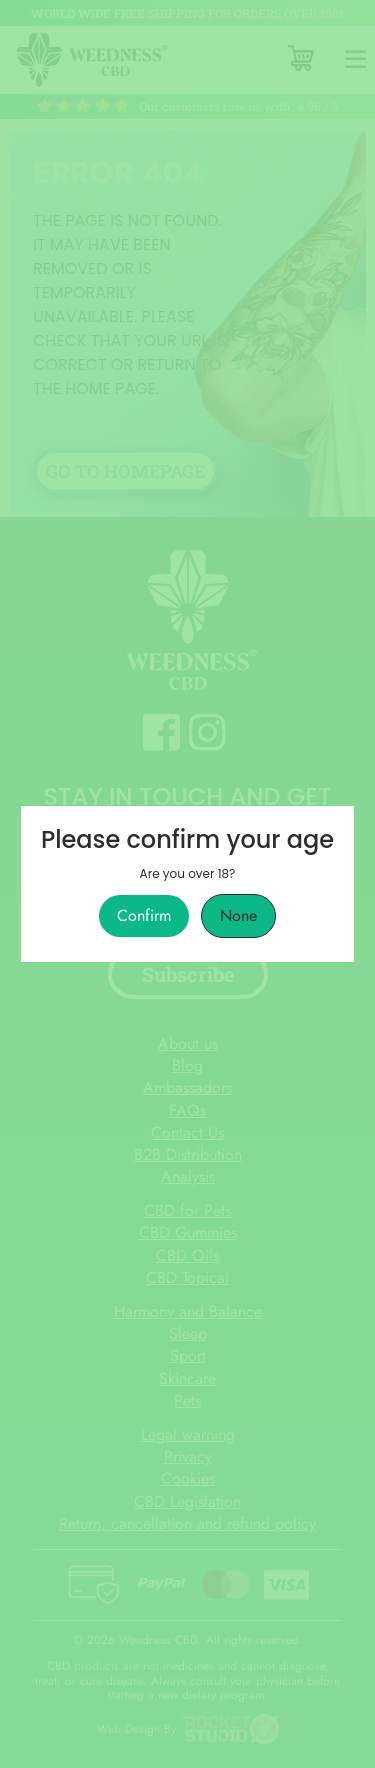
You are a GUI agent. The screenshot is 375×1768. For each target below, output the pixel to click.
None (238, 916)
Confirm (144, 916)
